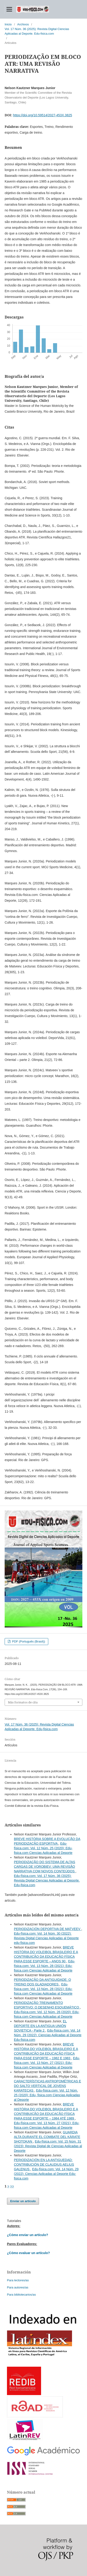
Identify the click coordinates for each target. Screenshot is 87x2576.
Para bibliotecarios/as (21, 2294)
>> (12, 2186)
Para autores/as (17, 2287)
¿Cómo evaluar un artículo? (28, 2253)
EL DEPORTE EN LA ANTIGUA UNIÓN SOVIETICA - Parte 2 (40, 2025)
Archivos (23, 24)
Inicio (8, 24)
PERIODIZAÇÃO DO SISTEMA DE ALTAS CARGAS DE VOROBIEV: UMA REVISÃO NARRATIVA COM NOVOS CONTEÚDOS (45, 1866)
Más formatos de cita (23, 1702)
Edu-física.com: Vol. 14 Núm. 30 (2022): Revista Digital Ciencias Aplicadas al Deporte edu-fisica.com (46, 1938)
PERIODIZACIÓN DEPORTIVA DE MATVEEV (47, 1929)
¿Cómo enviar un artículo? (27, 2235)
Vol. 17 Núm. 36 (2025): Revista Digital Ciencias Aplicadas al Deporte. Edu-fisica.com (37, 31)
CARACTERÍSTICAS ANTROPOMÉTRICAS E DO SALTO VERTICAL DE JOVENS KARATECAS (47, 2085)
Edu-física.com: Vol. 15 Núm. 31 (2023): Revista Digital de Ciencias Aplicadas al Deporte (48, 2146)
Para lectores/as (18, 2280)
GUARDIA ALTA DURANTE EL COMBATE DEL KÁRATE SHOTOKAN (47, 2136)
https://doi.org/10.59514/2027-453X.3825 (42, 115)
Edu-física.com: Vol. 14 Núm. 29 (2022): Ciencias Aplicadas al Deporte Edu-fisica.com (47, 2035)
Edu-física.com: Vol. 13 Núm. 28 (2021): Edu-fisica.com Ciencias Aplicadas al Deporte (44, 1965)
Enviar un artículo (23, 2201)
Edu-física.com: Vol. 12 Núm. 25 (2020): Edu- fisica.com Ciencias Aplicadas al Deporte (43, 1848)
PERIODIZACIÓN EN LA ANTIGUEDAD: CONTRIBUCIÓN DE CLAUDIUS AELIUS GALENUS (44, 2164)
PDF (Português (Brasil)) (28, 1641)
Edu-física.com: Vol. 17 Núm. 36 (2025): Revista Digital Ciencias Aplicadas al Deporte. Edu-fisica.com (47, 1880)
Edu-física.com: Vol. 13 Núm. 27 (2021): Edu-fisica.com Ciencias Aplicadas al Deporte (47, 2062)
